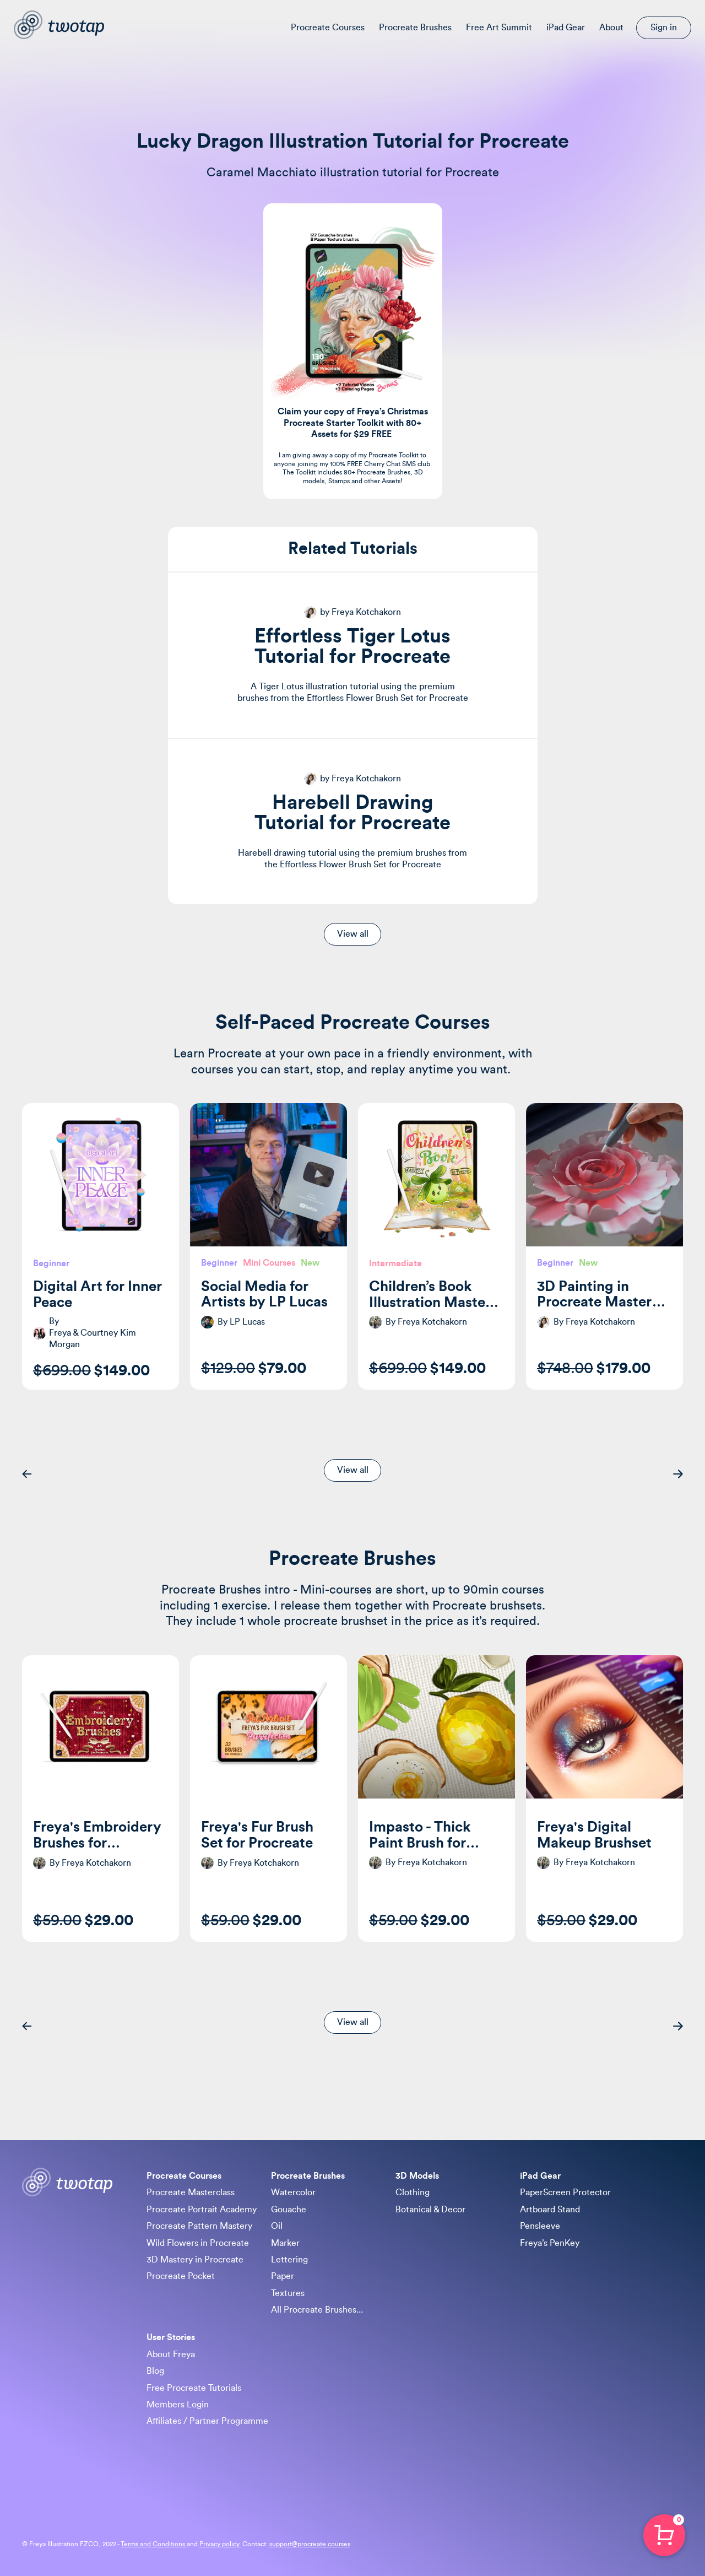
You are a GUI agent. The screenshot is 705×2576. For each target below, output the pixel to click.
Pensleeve (540, 2226)
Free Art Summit (499, 27)
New (310, 1263)
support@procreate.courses (309, 2544)
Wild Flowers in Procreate (198, 2243)
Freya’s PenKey (549, 2243)
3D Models (417, 2176)
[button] (27, 1474)
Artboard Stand (550, 2209)
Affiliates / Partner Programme (207, 2421)
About (611, 27)
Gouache (288, 2209)
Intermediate (395, 1263)
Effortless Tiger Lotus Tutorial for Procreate (352, 647)
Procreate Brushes (415, 27)
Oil (277, 2226)
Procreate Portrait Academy (202, 2209)
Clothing (412, 2192)
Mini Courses (269, 1263)
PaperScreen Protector (565, 2192)
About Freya (171, 2354)
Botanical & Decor (430, 2209)
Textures (288, 2293)
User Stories (171, 2337)
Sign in (663, 27)
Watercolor (293, 2192)
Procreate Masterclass (191, 2192)
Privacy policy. (220, 2544)
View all (352, 934)
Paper (282, 2276)
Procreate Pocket (181, 2276)
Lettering (289, 2259)
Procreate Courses (328, 27)
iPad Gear (565, 27)
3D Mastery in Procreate (195, 2259)
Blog (155, 2371)
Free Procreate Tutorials (194, 2388)
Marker (285, 2243)
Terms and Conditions (154, 2544)
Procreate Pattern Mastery (199, 2226)
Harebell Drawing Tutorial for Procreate (352, 813)
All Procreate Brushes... (317, 2309)
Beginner (51, 1263)
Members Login (178, 2404)
